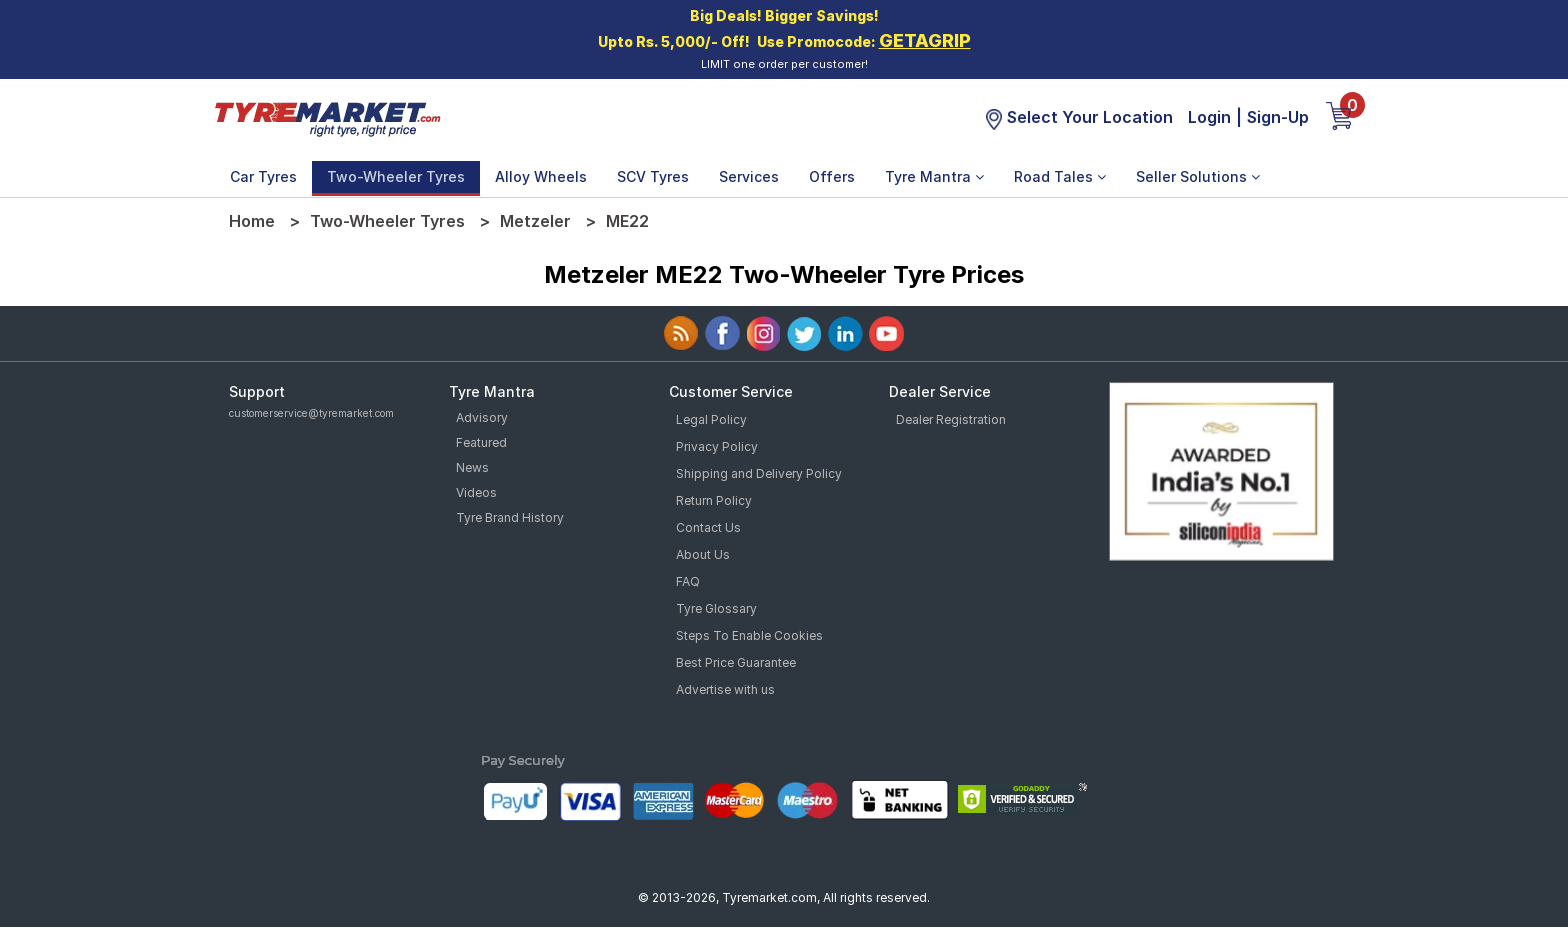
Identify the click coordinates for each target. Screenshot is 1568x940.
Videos (476, 492)
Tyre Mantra (934, 176)
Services (749, 176)
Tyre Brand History (510, 517)
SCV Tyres (653, 176)
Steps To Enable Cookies (749, 635)
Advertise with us (725, 689)
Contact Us (708, 527)
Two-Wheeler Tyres (396, 176)
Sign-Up (1278, 117)
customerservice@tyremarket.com (311, 413)
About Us (703, 554)
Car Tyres (263, 176)
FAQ (688, 581)
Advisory (482, 417)
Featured (481, 442)
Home (252, 221)
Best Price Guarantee (736, 662)
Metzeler (535, 221)
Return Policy (714, 500)
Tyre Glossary (716, 608)
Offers (832, 176)
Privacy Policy (717, 446)
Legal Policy (711, 419)
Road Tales (1060, 176)
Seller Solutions (1198, 176)
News (472, 467)
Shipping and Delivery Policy (759, 473)
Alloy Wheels (541, 176)
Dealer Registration (951, 419)
